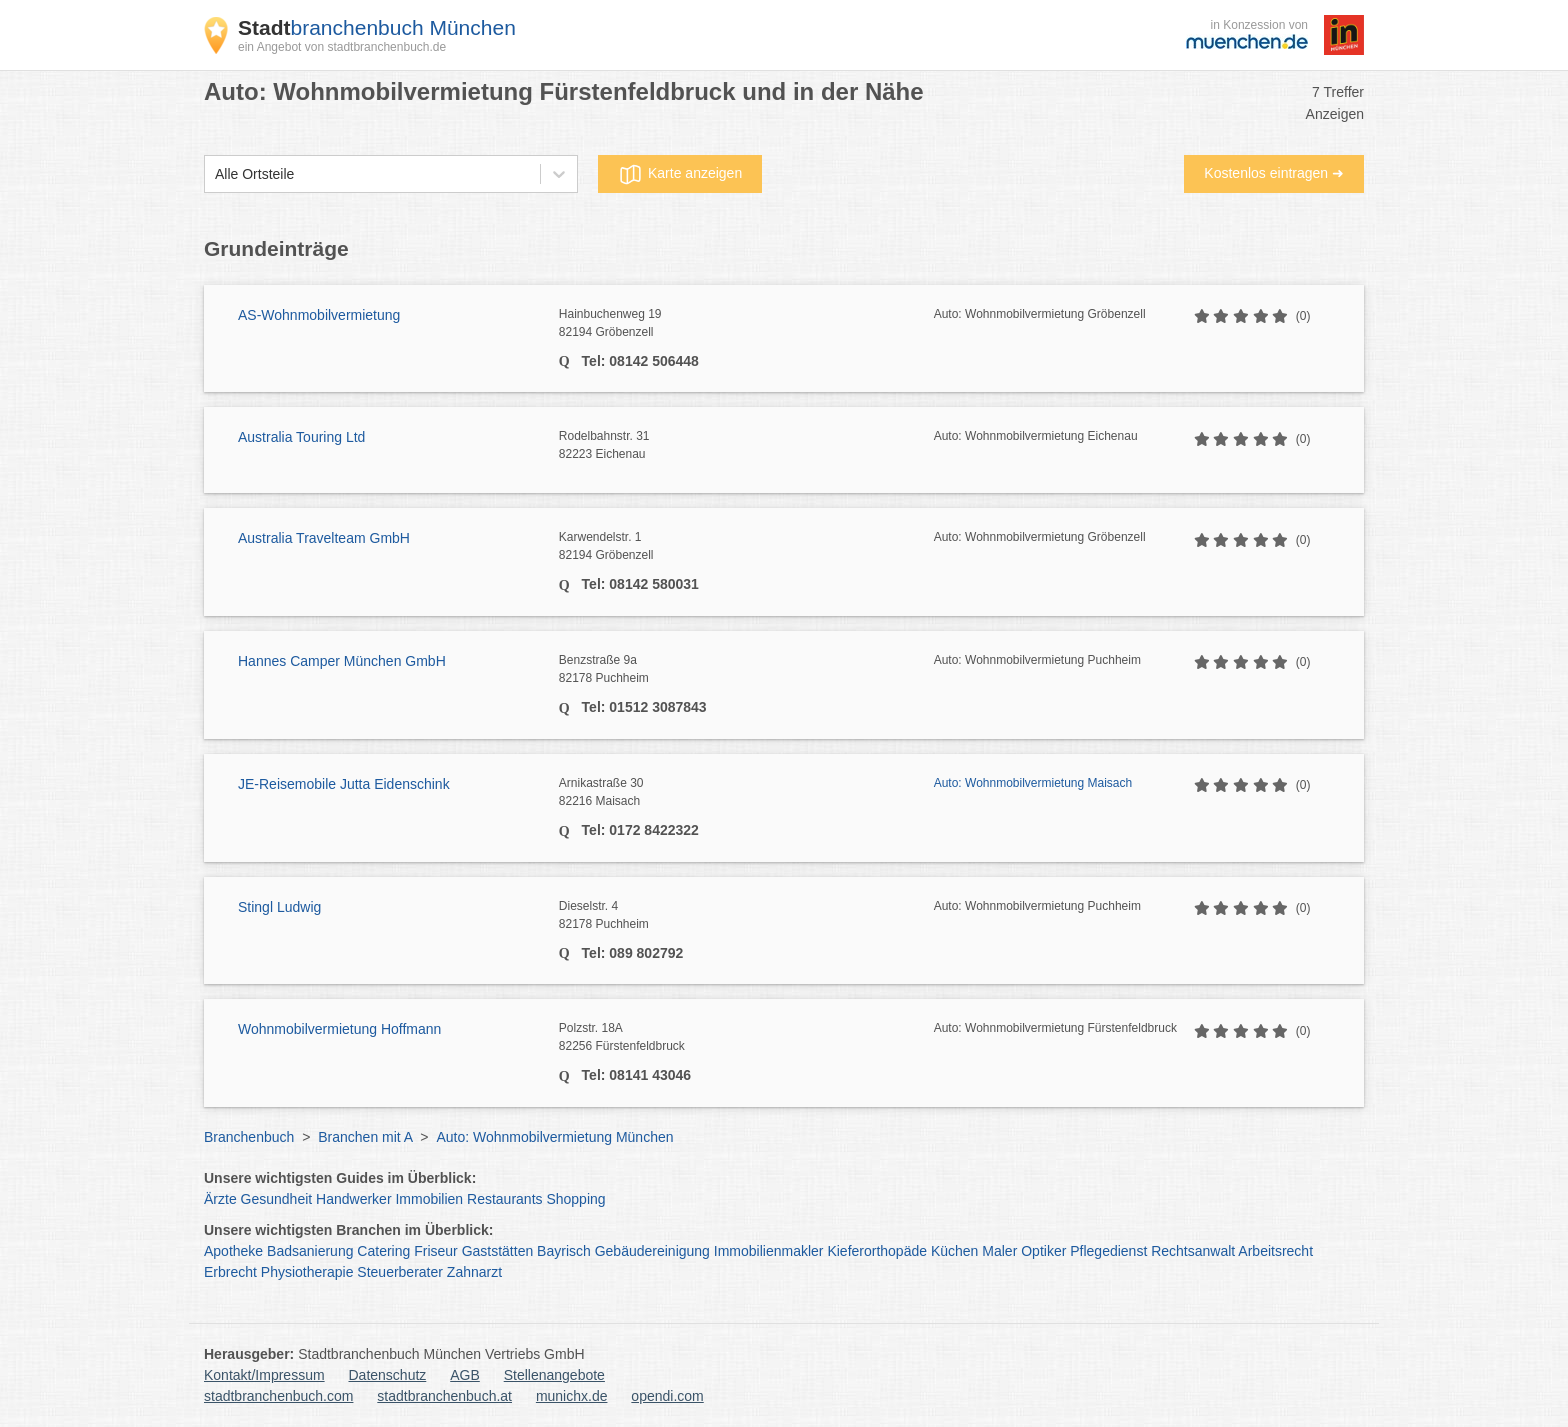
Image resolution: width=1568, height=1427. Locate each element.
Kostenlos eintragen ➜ (1274, 173)
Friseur (436, 1251)
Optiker (1043, 1251)
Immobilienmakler (769, 1251)
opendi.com (667, 1396)
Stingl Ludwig (279, 907)
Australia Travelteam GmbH (324, 538)
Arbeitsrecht (1275, 1251)
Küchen (954, 1251)
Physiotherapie (307, 1272)
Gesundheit (277, 1199)
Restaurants (504, 1199)
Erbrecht (230, 1272)
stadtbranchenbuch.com (278, 1396)
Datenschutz (388, 1375)
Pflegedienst (1108, 1251)
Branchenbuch (249, 1137)
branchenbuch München (377, 27)
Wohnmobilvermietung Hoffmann (339, 1029)
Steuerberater (400, 1272)
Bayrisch (564, 1251)
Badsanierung (310, 1251)
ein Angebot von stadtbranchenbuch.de (342, 47)
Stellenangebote (554, 1375)
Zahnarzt (474, 1272)
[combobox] (215, 174)
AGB (465, 1375)
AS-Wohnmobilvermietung (319, 315)
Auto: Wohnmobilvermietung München (554, 1137)
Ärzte (220, 1199)
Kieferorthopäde (877, 1251)
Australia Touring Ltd (301, 437)
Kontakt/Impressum (264, 1375)
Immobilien (429, 1199)
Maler (999, 1251)
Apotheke (233, 1251)
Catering (383, 1251)
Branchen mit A (365, 1137)
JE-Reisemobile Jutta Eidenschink (344, 784)
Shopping (575, 1199)
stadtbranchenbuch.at (444, 1396)
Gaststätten (498, 1251)
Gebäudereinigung (652, 1251)
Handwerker (353, 1199)
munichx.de (572, 1396)
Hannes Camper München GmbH (342, 661)
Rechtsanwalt (1193, 1251)
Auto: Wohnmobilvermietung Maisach (1033, 783)
